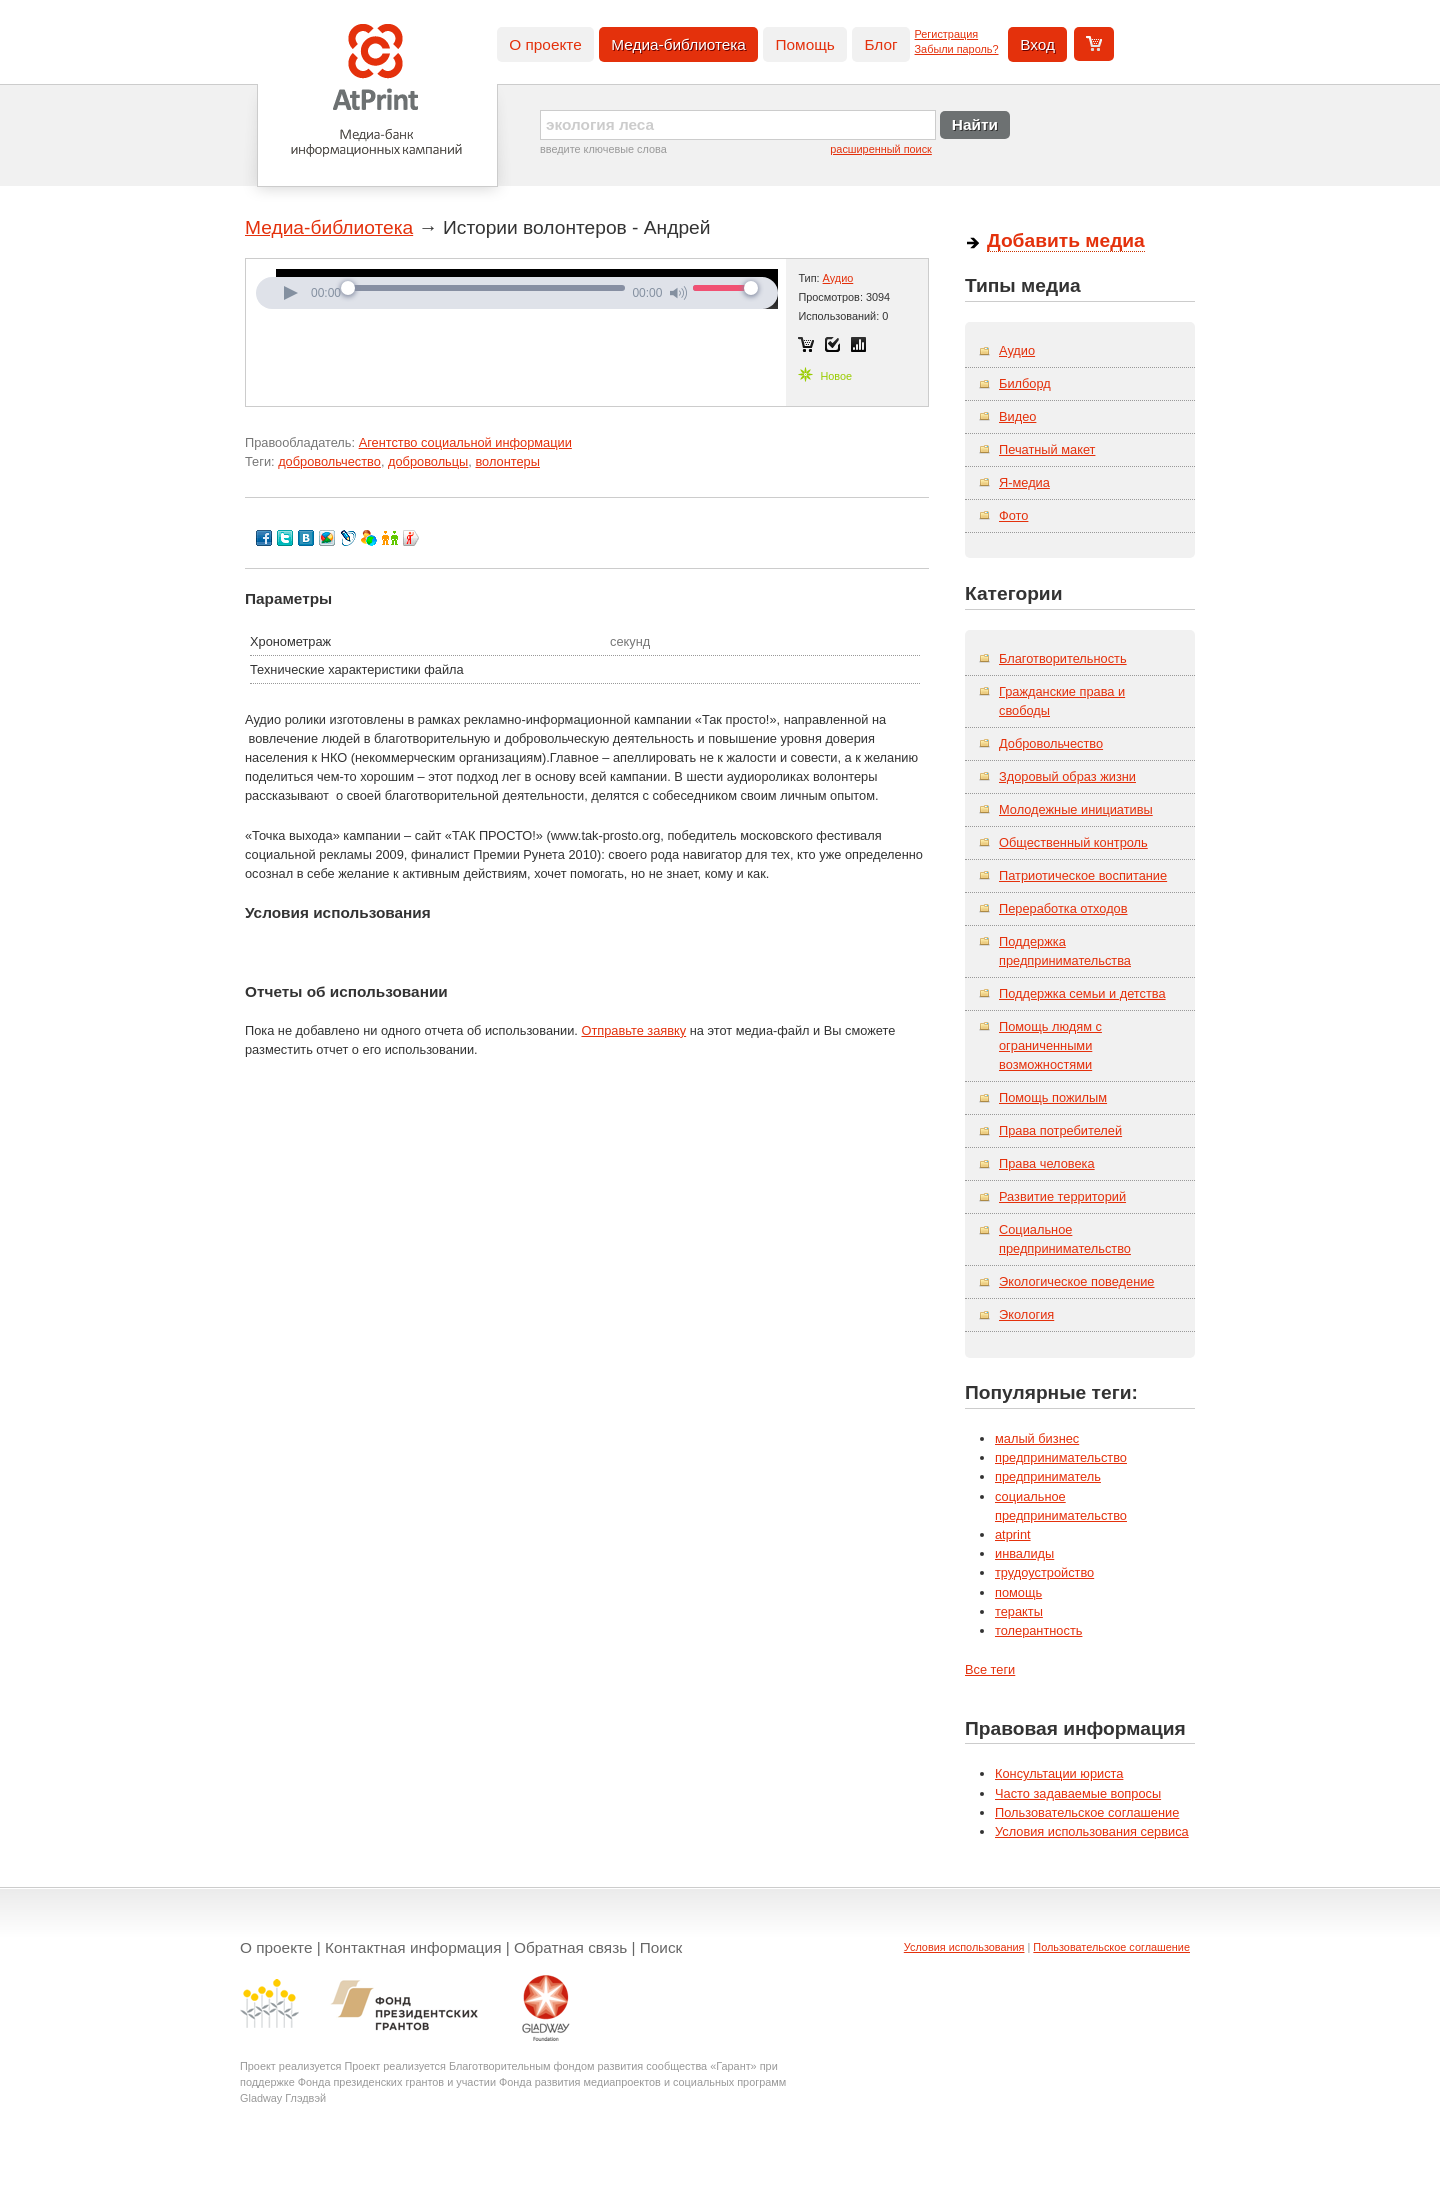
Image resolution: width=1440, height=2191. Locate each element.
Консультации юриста (1059, 1773)
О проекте (545, 44)
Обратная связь (570, 1947)
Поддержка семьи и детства (1082, 993)
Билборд (1025, 383)
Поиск (661, 1947)
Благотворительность (1063, 658)
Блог (880, 44)
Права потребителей (1060, 1130)
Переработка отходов (1063, 908)
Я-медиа (1024, 482)
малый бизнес (1037, 1438)
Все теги (990, 1669)
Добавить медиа (1066, 240)
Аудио (838, 278)
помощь (1018, 1592)
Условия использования (964, 1947)
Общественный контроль (1073, 842)
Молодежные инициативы (1076, 809)
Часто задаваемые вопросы (1078, 1793)
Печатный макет (1047, 449)
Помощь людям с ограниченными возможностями (1050, 1045)
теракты (1019, 1611)
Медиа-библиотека (678, 44)
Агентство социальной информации (465, 442)
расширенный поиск (881, 149)
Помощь (804, 44)
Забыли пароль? (957, 49)
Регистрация (947, 34)
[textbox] (738, 125)
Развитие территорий (1062, 1196)
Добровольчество (1051, 743)
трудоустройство (1044, 1572)
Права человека (1047, 1163)
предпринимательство (1061, 1457)
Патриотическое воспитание (1083, 875)
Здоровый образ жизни (1067, 776)
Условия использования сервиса (1092, 1831)
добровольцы (428, 461)
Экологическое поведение (1077, 1281)
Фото (1013, 515)
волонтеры (507, 461)
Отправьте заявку (633, 1030)
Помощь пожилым (1053, 1097)
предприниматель (1048, 1476)
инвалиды (1024, 1553)
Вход (1037, 44)
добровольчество (329, 461)
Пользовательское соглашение (1087, 1812)
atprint (1013, 1534)
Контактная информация (413, 1947)
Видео (1017, 416)
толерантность (1038, 1630)
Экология (1026, 1314)
